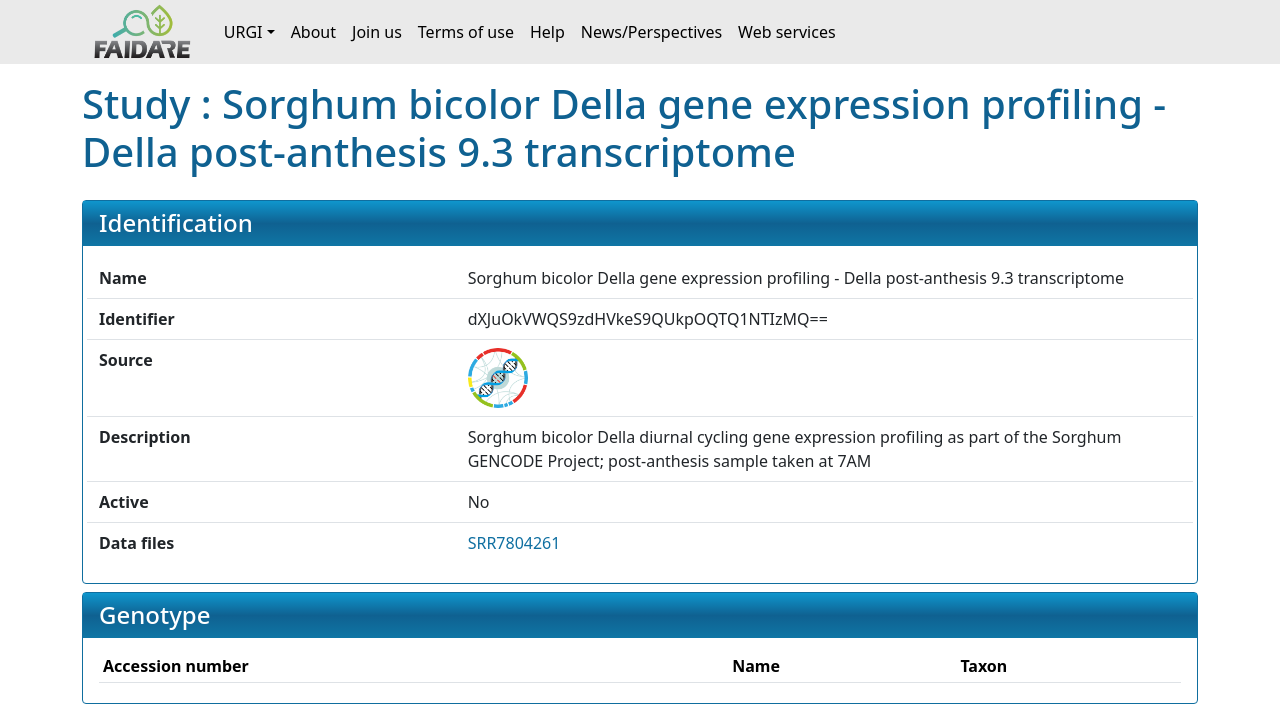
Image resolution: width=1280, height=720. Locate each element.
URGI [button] (243, 32)
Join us (377, 32)
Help (547, 32)
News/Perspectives (651, 32)
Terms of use (466, 32)
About (313, 32)
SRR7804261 (514, 543)
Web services (787, 32)
